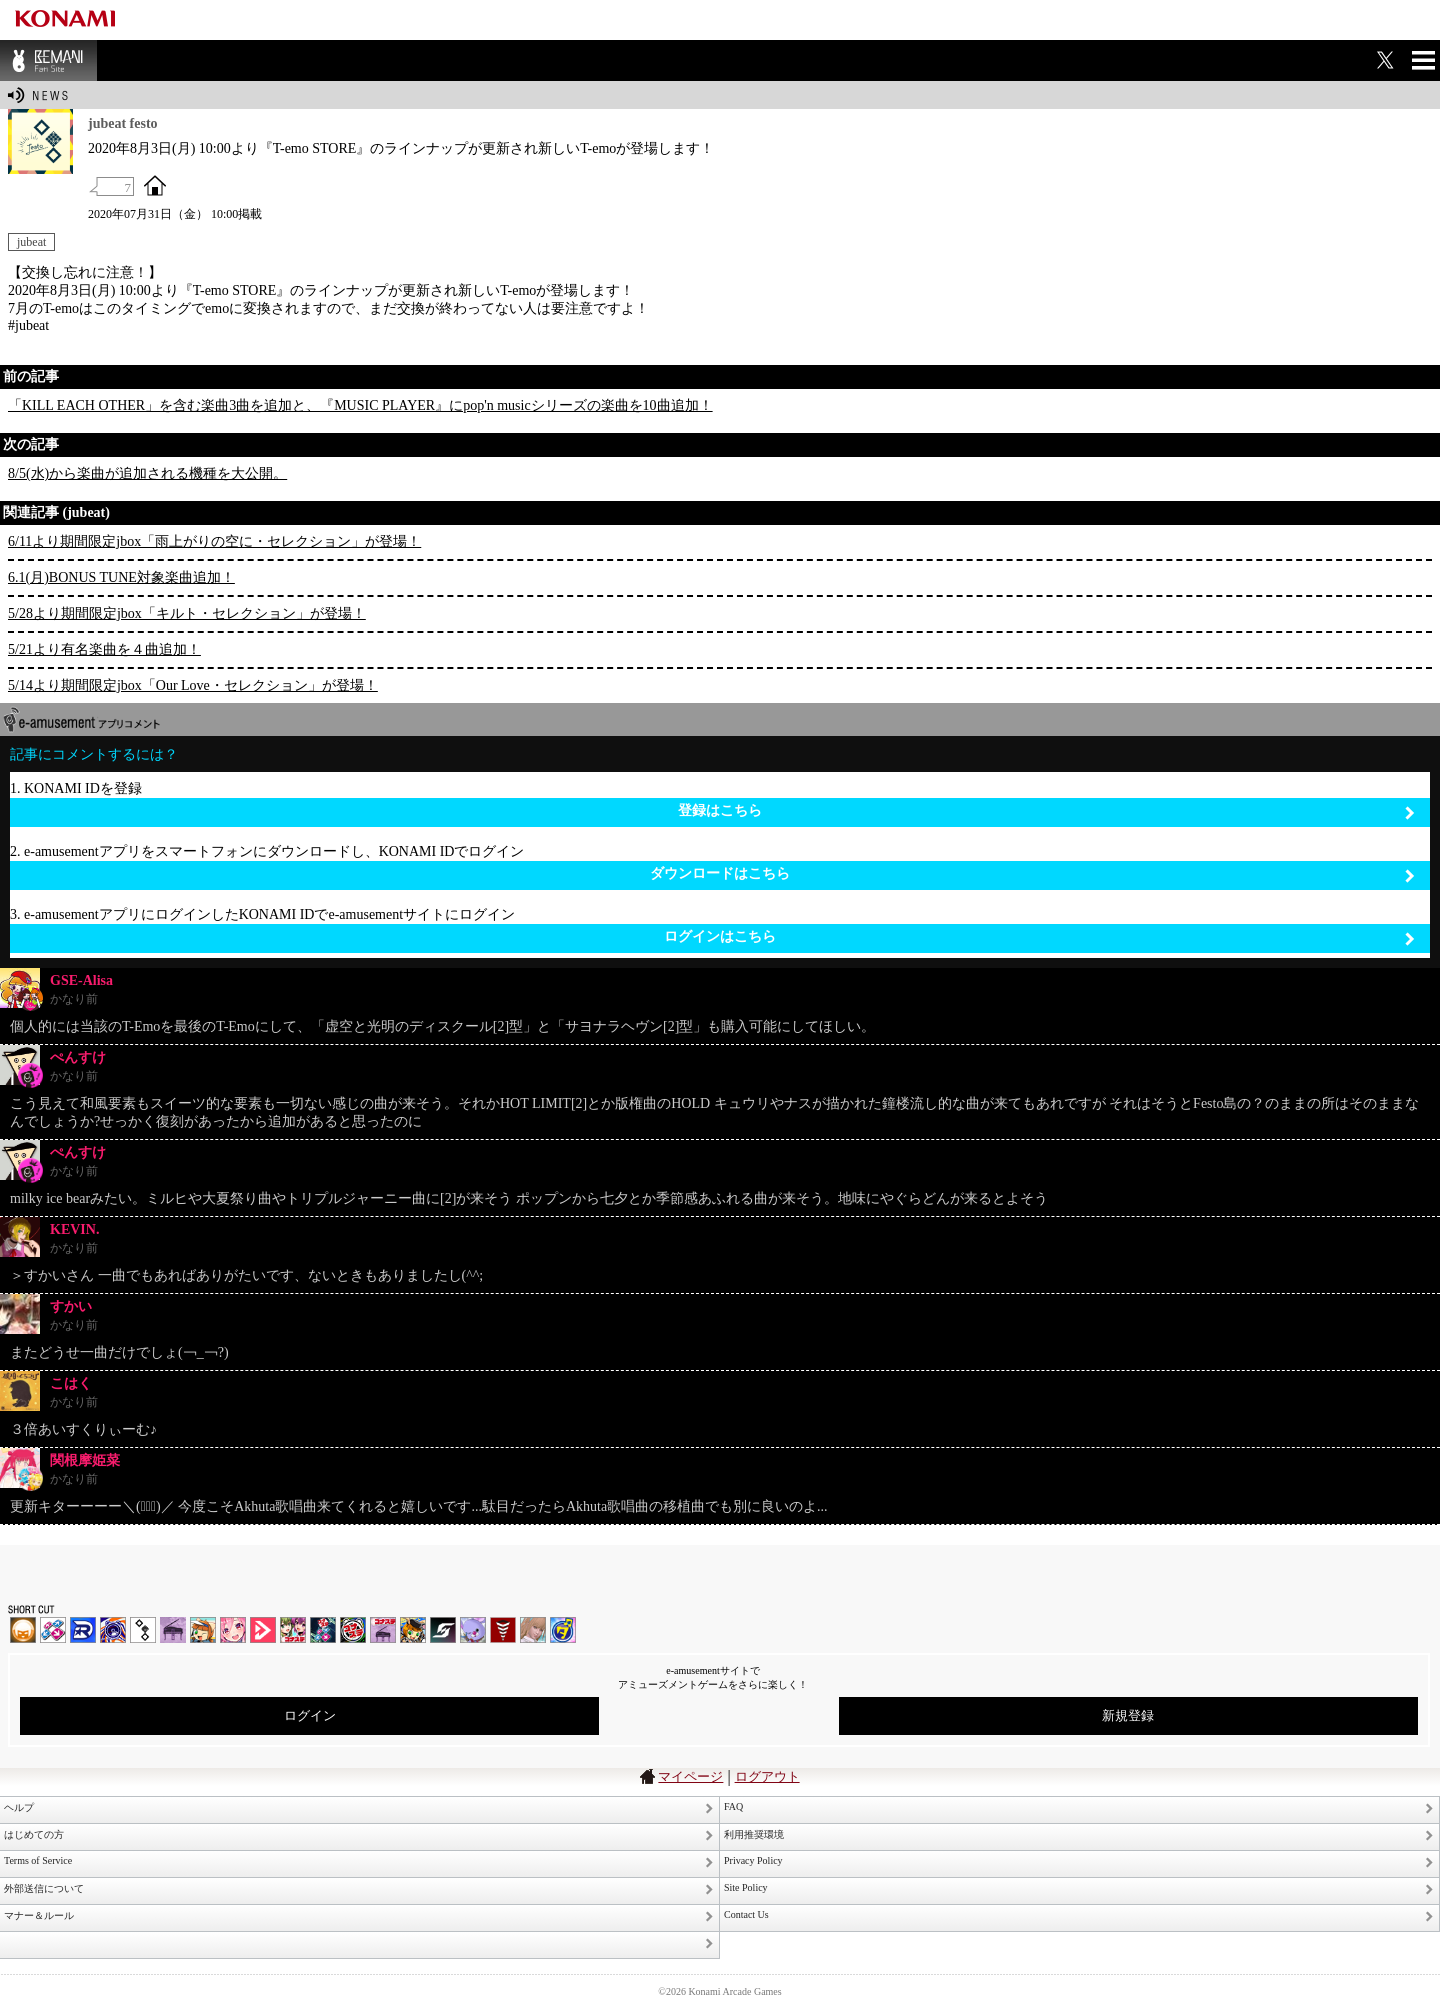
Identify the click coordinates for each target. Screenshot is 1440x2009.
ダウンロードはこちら (1032, 874)
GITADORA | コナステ (353, 1630)
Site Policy (746, 1887)
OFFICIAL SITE (155, 185)
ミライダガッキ (563, 1630)
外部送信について (44, 1888)
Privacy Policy (753, 1860)
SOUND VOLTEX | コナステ (443, 1630)
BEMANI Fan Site (48, 60)
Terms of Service (38, 1860)
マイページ (690, 1776)
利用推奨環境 (754, 1834)
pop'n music (203, 1630)
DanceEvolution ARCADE (533, 1630)
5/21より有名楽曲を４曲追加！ (104, 649)
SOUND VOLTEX (233, 1630)
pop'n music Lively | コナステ (413, 1630)
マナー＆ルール (39, 1915)
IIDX (23, 1630)
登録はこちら (1046, 811)
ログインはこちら (1039, 937)
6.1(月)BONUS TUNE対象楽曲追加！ (121, 577)
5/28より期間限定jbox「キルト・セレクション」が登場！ (187, 613)
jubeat (31, 242)
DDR (53, 1630)
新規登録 (1128, 1715)
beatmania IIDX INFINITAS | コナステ (293, 1630)
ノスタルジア (173, 1630)
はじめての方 (34, 1834)
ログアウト (767, 1776)
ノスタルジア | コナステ (383, 1630)
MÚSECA (503, 1630)
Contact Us (746, 1914)
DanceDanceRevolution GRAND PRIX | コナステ (323, 1630)
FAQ (733, 1806)
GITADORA (113, 1630)
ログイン (310, 1715)
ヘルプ (19, 1807)
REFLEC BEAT (473, 1630)
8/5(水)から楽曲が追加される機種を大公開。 (147, 473)
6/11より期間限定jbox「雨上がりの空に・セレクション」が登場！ (214, 541)
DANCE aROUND (263, 1630)
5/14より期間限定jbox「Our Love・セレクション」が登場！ (193, 685)
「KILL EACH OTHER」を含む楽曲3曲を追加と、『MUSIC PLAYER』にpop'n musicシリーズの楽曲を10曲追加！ (360, 405)
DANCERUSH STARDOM (83, 1630)
